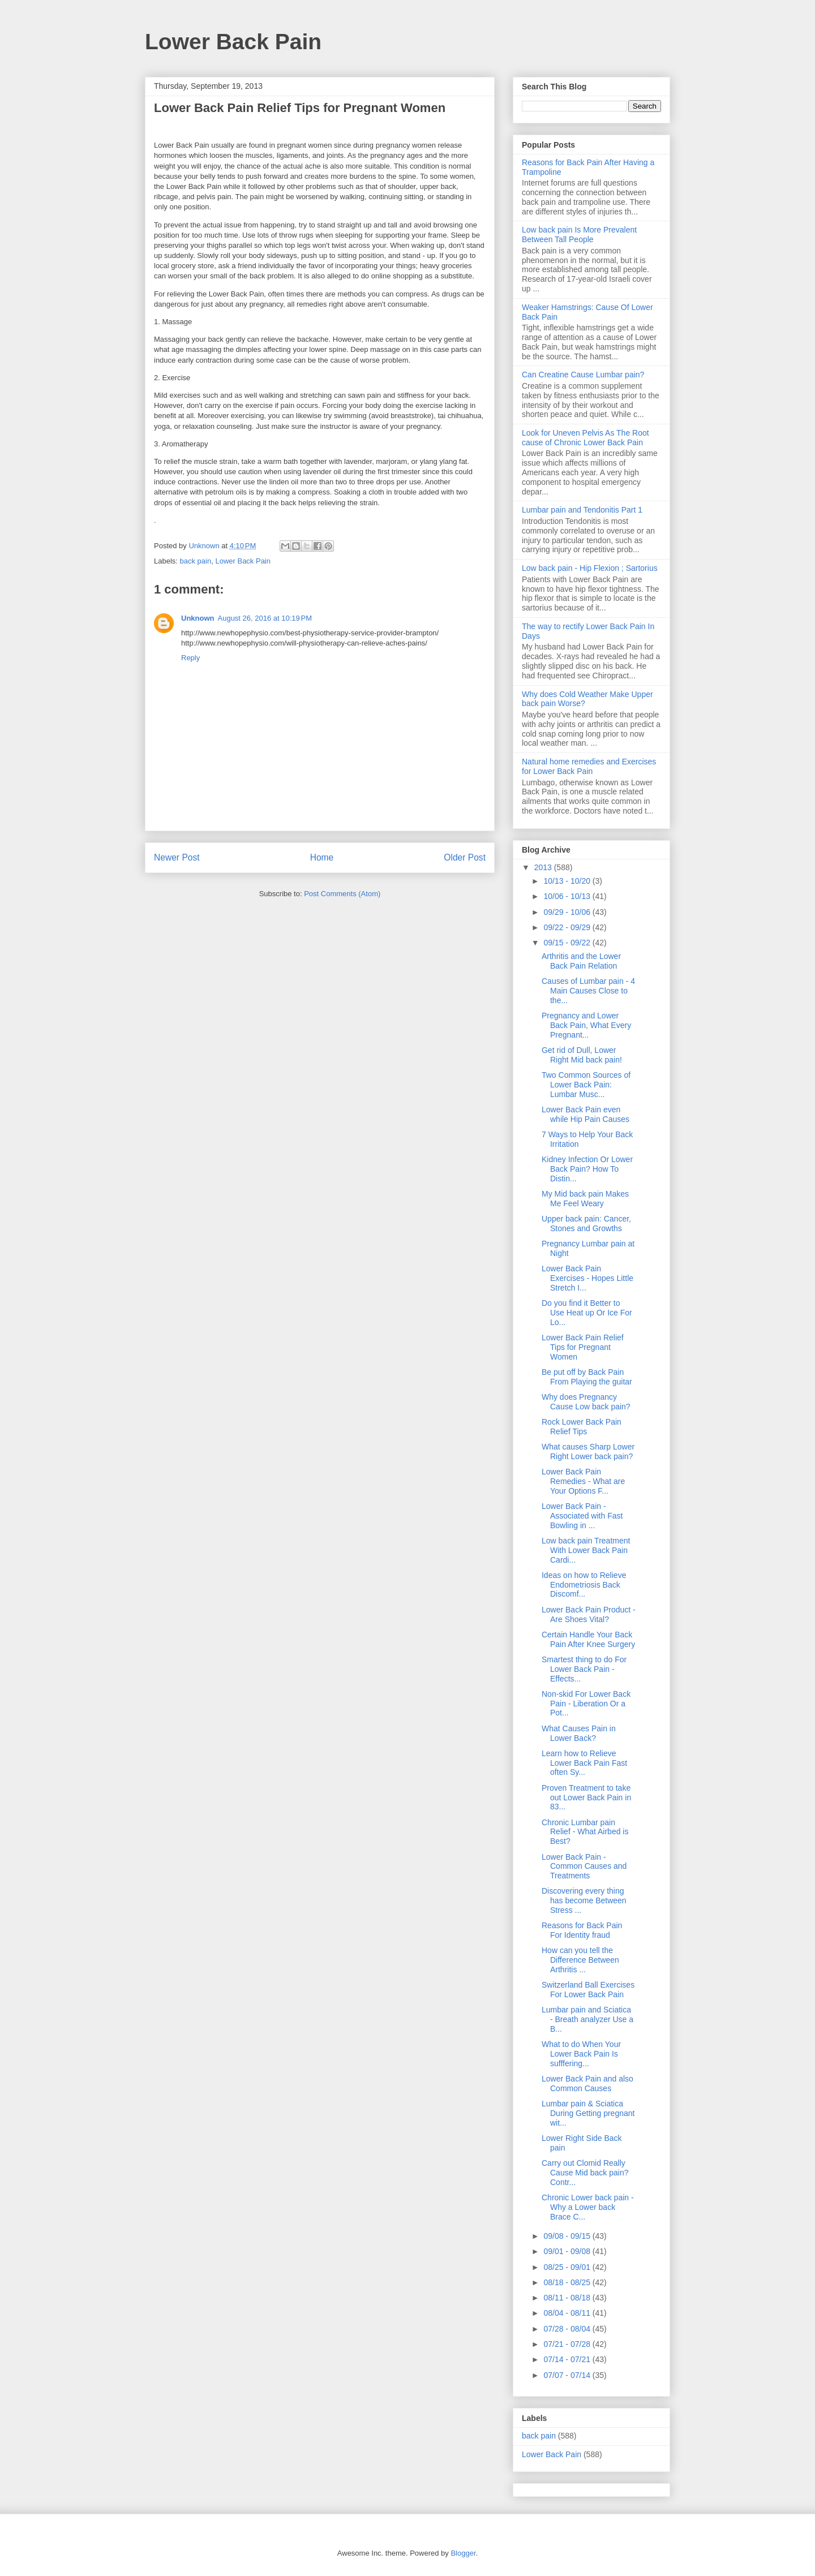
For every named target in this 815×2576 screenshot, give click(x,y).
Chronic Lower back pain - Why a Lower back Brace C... (588, 2207)
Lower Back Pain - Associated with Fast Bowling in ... (582, 1516)
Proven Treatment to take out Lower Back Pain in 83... (586, 1797)
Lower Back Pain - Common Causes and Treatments (584, 1866)
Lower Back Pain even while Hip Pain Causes (585, 1114)
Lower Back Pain (233, 41)
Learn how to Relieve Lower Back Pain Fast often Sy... (584, 1763)
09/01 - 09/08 (567, 2251)
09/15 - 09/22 (567, 942)
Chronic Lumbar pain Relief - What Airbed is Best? (585, 1832)
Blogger (463, 2553)
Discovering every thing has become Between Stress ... (584, 1900)
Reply (190, 657)
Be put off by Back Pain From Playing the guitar (587, 1376)
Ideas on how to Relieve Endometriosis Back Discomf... (584, 1585)
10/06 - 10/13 (567, 896)
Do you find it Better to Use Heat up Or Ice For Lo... (587, 1312)
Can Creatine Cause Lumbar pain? (583, 374)
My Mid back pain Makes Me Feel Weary (585, 1198)
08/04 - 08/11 (567, 2312)
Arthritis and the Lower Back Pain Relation (581, 961)
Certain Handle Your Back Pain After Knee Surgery (588, 1639)
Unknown (198, 618)
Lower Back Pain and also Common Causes (587, 2083)
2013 (544, 867)
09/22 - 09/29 (567, 927)
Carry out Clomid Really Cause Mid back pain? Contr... (585, 2172)
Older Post (465, 857)
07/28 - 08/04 (567, 2328)
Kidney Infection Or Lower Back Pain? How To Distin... (587, 1169)
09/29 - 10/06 (567, 912)
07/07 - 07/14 (567, 2375)
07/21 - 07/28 (567, 2344)
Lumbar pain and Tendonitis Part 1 (582, 509)
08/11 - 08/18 (567, 2297)
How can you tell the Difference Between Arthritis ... (580, 1960)
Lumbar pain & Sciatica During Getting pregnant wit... (588, 2113)
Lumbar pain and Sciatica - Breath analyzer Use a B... (587, 2019)
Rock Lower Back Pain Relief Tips (581, 1426)
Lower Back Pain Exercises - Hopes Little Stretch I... (587, 1278)
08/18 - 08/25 (567, 2282)
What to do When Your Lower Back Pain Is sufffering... (581, 2054)
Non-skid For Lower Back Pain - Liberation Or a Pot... (586, 1703)
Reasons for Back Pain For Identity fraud (582, 1930)
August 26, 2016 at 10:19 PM (265, 618)
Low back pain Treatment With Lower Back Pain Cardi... (586, 1550)
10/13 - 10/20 (567, 880)
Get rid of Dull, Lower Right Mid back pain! (582, 1055)
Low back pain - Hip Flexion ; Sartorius (590, 568)
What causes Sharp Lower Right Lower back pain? (588, 1451)
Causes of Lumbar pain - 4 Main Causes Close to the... (588, 991)
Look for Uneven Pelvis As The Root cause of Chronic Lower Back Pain (585, 437)
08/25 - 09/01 (567, 2267)
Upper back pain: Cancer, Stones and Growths (586, 1223)
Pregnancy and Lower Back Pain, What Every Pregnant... (586, 1025)
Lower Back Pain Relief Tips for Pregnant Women (583, 1347)
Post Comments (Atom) (342, 893)
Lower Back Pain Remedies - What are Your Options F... (583, 1481)
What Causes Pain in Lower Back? (579, 1733)
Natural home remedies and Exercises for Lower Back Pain (589, 766)
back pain (196, 561)
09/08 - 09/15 (567, 2235)
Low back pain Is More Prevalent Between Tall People (579, 234)
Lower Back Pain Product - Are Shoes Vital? (589, 1614)
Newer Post (177, 857)
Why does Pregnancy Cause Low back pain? (586, 1401)
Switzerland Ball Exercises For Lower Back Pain (588, 1989)
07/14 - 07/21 (567, 2359)
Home (322, 857)
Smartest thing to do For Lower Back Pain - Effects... (584, 1669)
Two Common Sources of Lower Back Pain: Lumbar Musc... (586, 1084)
